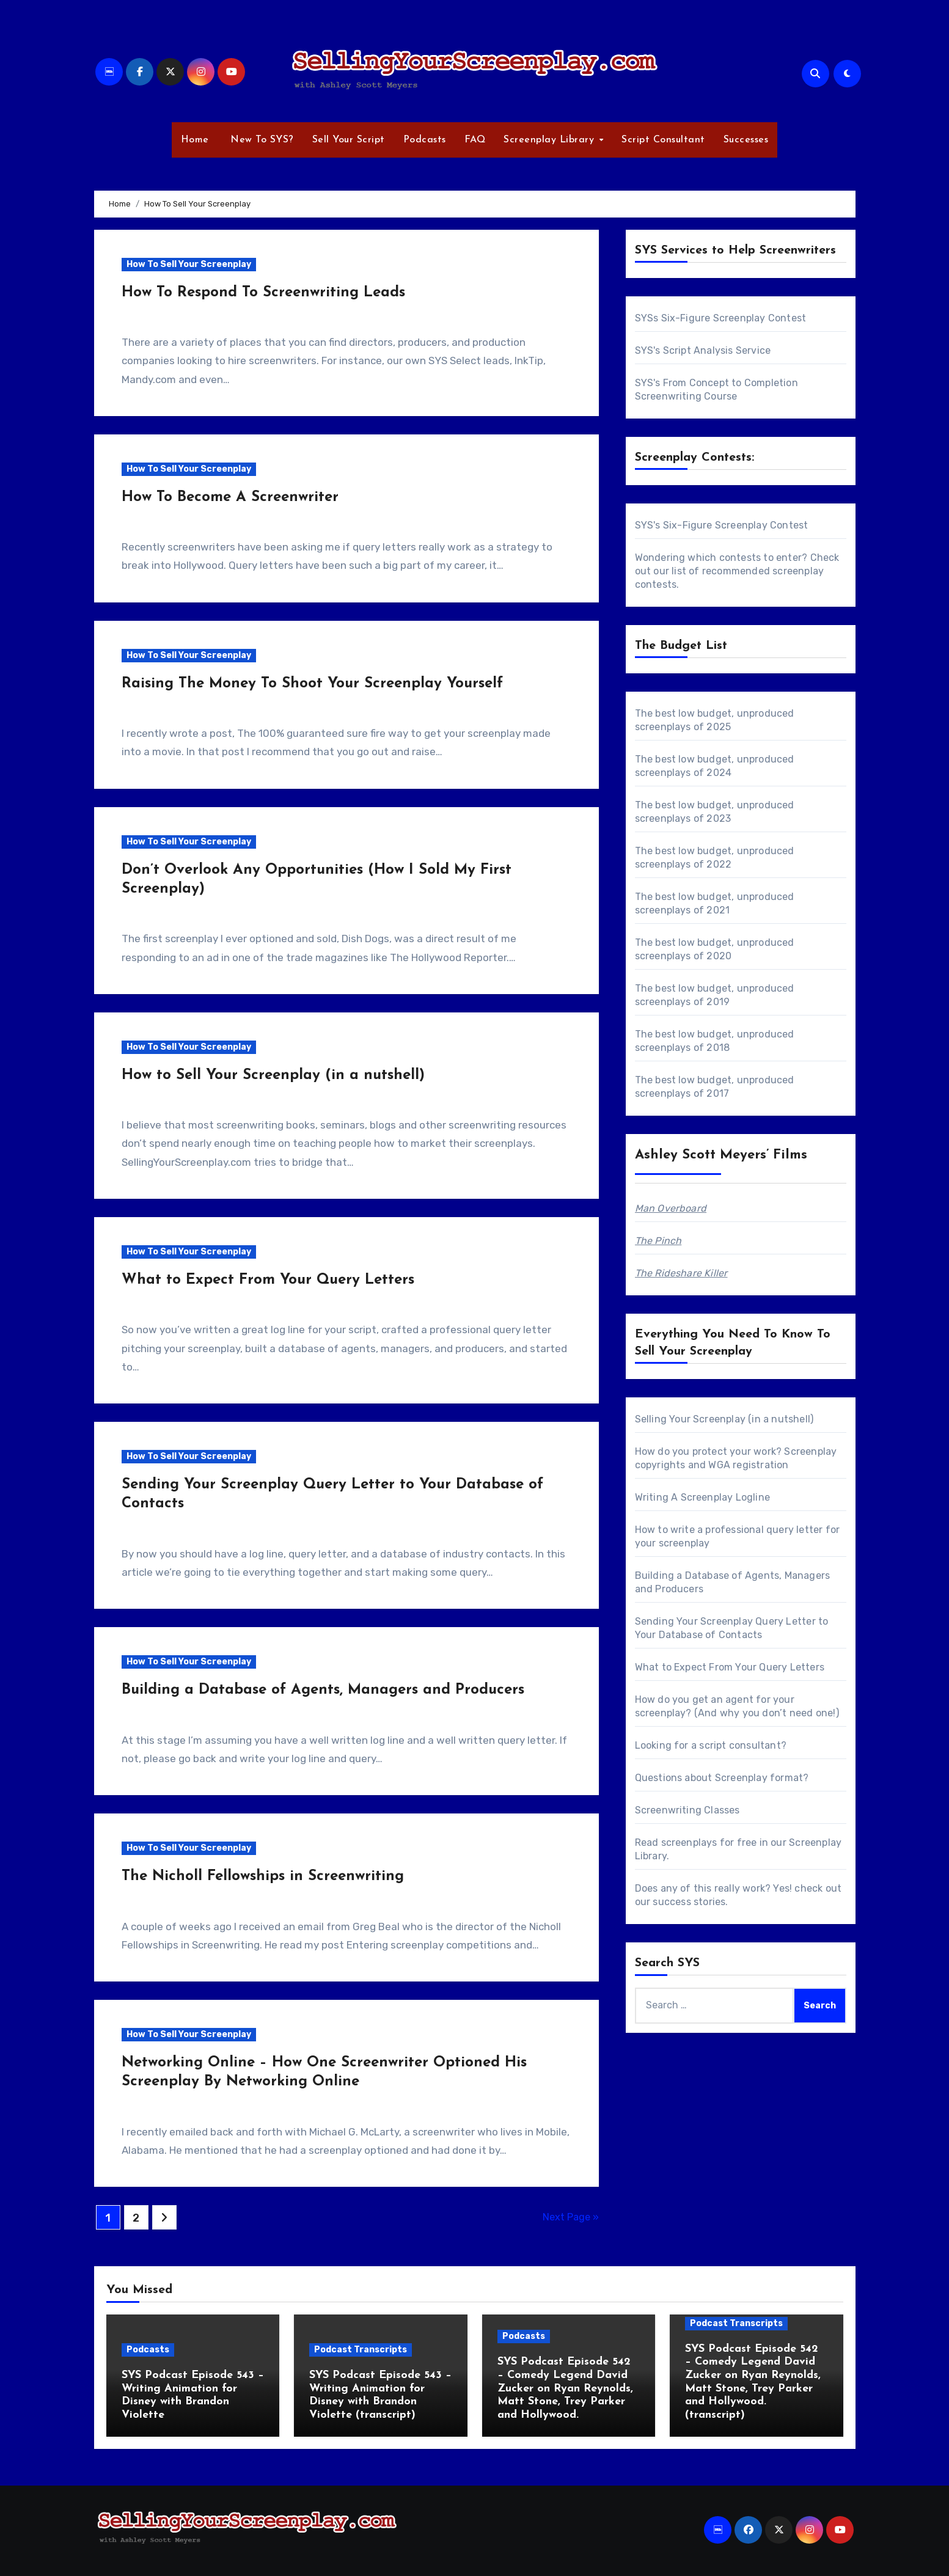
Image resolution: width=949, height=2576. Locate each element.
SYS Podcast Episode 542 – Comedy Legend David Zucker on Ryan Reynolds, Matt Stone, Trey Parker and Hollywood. (565, 2388)
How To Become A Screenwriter (230, 497)
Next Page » (571, 2217)
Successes (746, 140)
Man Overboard (671, 1208)
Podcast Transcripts (360, 2349)
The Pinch (658, 1240)
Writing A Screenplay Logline (703, 1497)
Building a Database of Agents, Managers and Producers (323, 1690)
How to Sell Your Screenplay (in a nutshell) (273, 1075)
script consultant (739, 1745)
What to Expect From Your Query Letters (268, 1280)
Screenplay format (759, 1778)
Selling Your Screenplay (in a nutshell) (724, 1419)
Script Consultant (663, 140)
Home (195, 140)
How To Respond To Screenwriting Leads (263, 292)
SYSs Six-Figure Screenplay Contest (721, 318)
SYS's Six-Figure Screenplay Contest (721, 525)
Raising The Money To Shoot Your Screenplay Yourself (312, 683)
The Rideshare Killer (681, 1273)
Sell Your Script (348, 140)
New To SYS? (260, 140)
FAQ (475, 140)
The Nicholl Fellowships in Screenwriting (263, 1876)
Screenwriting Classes (687, 1810)
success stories (689, 1902)
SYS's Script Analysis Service (703, 350)
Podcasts (424, 140)
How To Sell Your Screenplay (188, 264)
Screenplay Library (551, 140)
